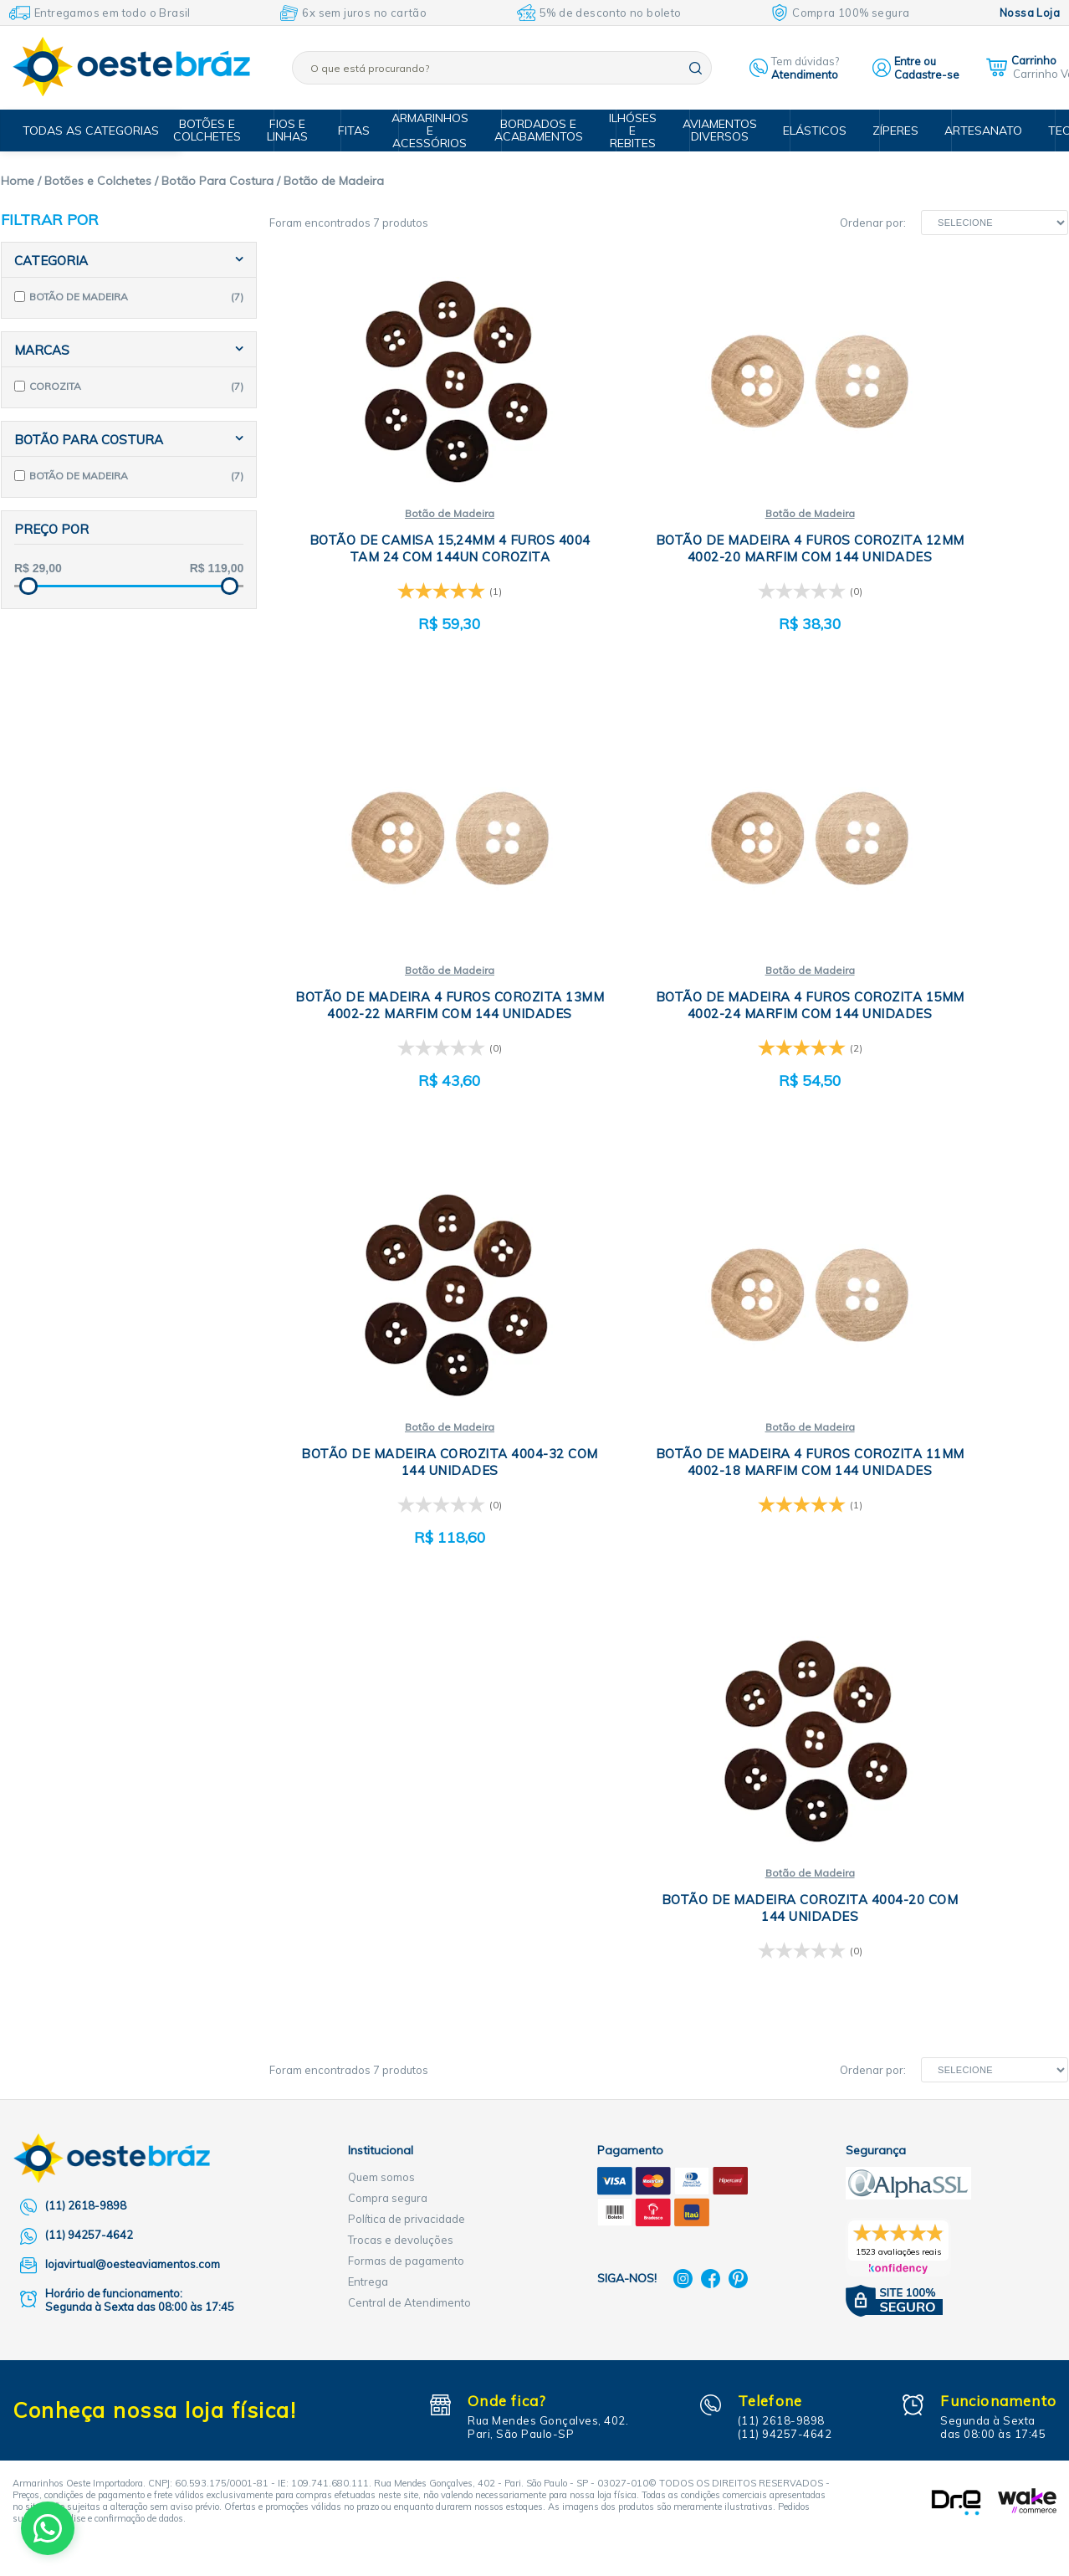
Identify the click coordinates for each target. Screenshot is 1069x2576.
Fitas (362, 130)
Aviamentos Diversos (720, 130)
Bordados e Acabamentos (546, 130)
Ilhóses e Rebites (637, 130)
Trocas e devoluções (400, 1788)
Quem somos (381, 1725)
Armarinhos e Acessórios (440, 130)
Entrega (368, 1829)
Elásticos (811, 130)
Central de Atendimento (409, 1850)
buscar (695, 68)
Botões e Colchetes (224, 130)
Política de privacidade (406, 1767)
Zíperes (888, 130)
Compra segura (387, 1746)
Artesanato (972, 130)
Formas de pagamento (406, 1808)
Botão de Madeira (402, 514)
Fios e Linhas (302, 130)
